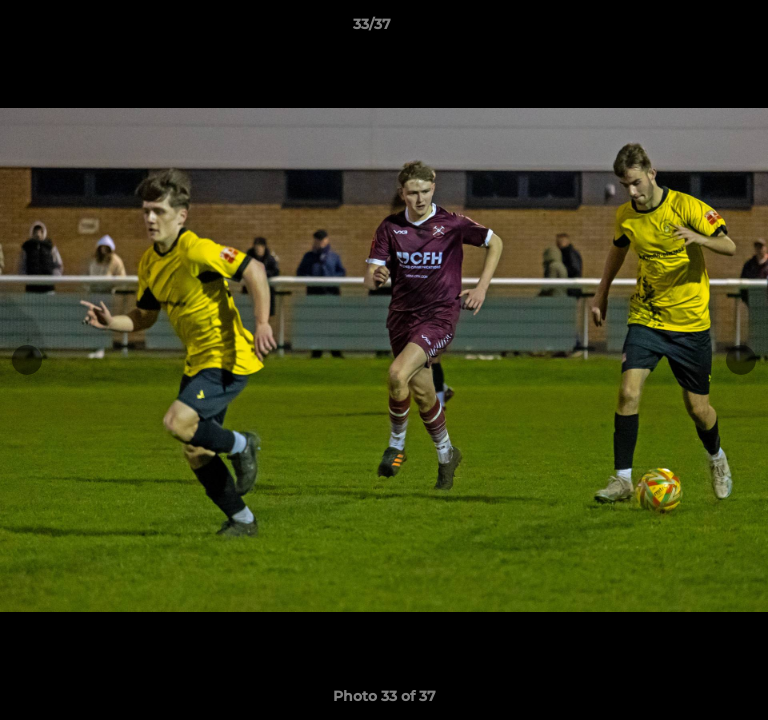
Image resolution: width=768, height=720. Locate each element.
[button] (696, 29)
